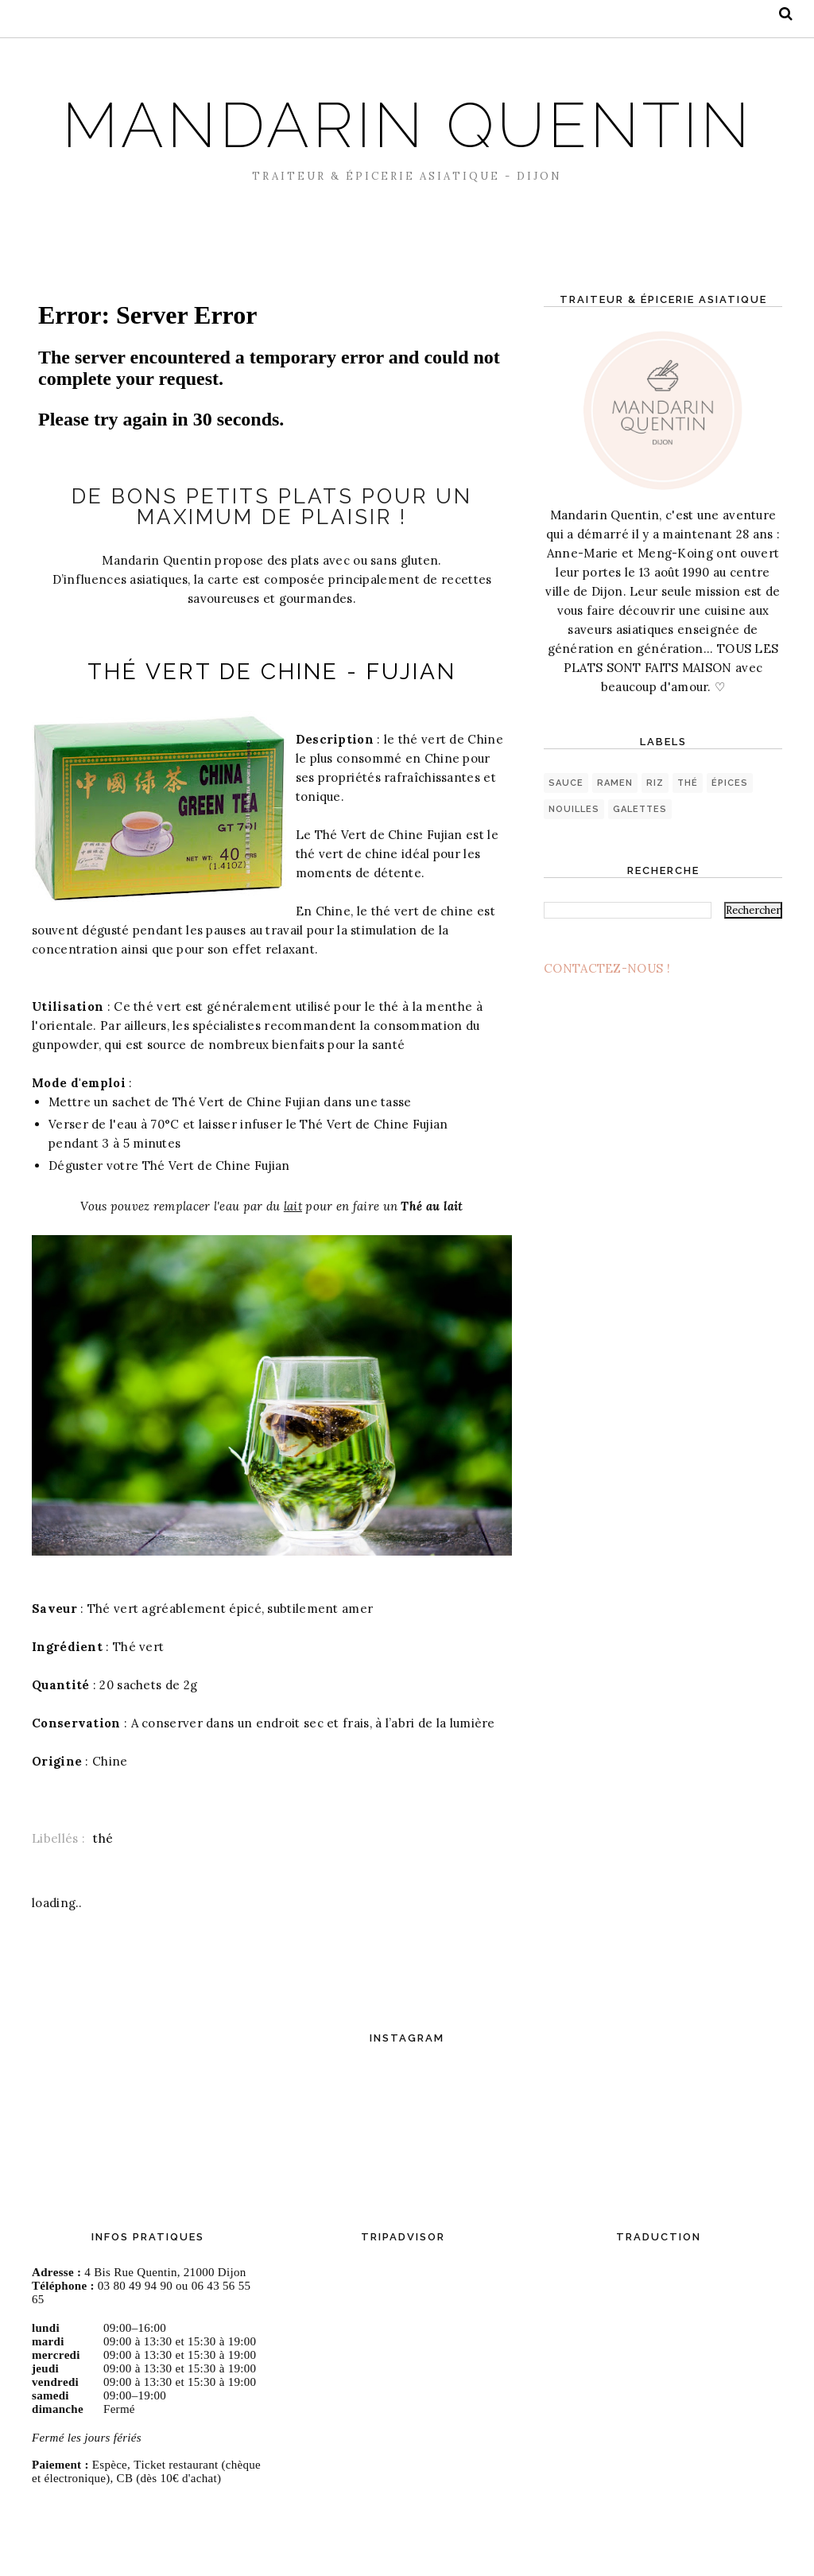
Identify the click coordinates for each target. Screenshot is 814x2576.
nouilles (573, 881)
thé (103, 1929)
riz (655, 854)
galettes (640, 881)
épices (729, 854)
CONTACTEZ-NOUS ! (607, 1039)
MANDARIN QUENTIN (407, 157)
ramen (615, 854)
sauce (565, 854)
